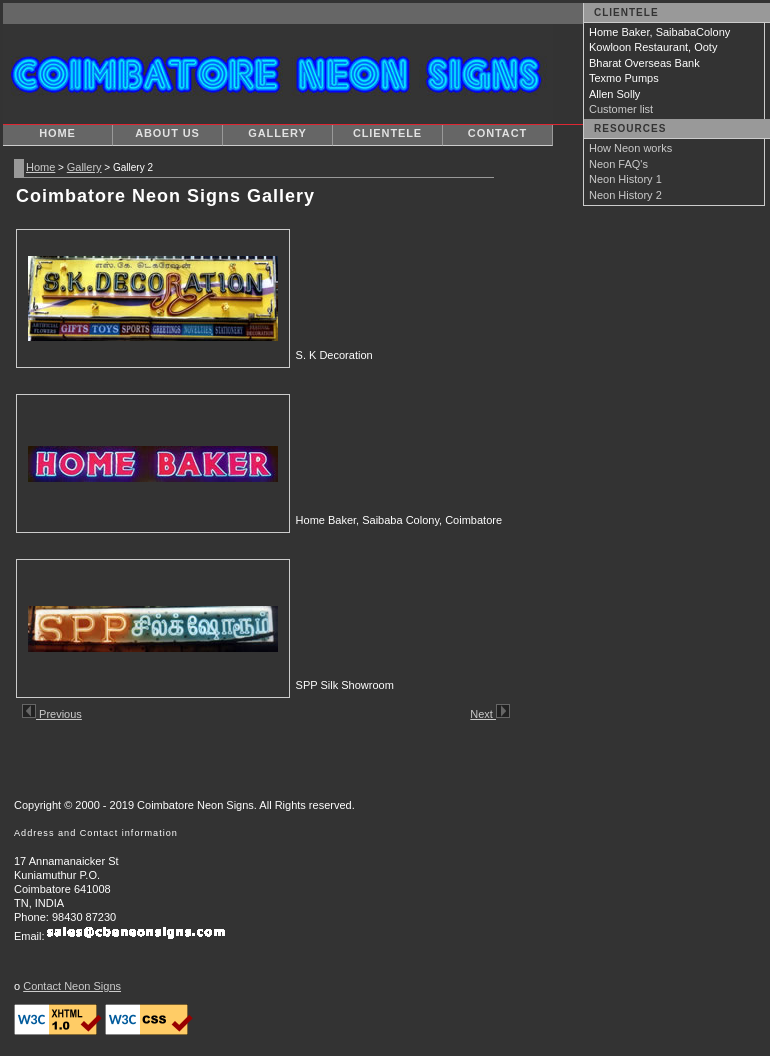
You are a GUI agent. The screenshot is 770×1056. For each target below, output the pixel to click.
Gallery (277, 133)
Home (57, 133)
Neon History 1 (625, 179)
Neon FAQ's (618, 164)
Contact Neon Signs (72, 986)
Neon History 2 (625, 195)
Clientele (387, 133)
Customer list (621, 109)
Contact (497, 133)
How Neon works (630, 148)
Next (490, 714)
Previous (52, 714)
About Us (167, 133)
